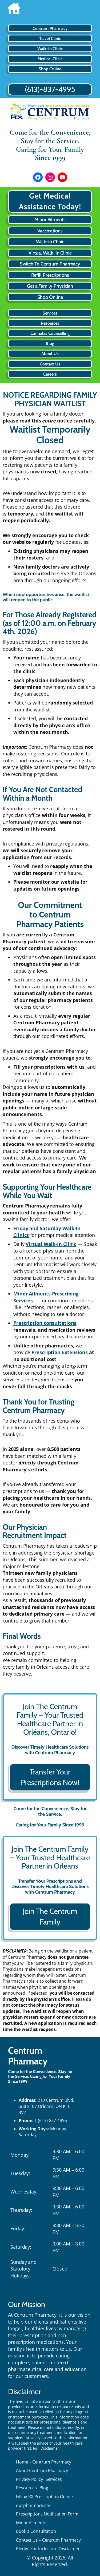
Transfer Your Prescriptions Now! (50, 1777)
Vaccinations (50, 231)
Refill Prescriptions (50, 275)
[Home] (50, 10)
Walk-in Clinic (50, 242)
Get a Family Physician (50, 286)
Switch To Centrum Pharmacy (50, 264)
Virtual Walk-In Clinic (50, 253)
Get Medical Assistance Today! (50, 201)
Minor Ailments (50, 219)
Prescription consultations (44, 1323)
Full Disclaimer (46, 2448)
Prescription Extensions (59, 1352)
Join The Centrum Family (50, 1916)
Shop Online (50, 297)
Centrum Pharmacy (27, 2056)
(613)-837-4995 (50, 89)
